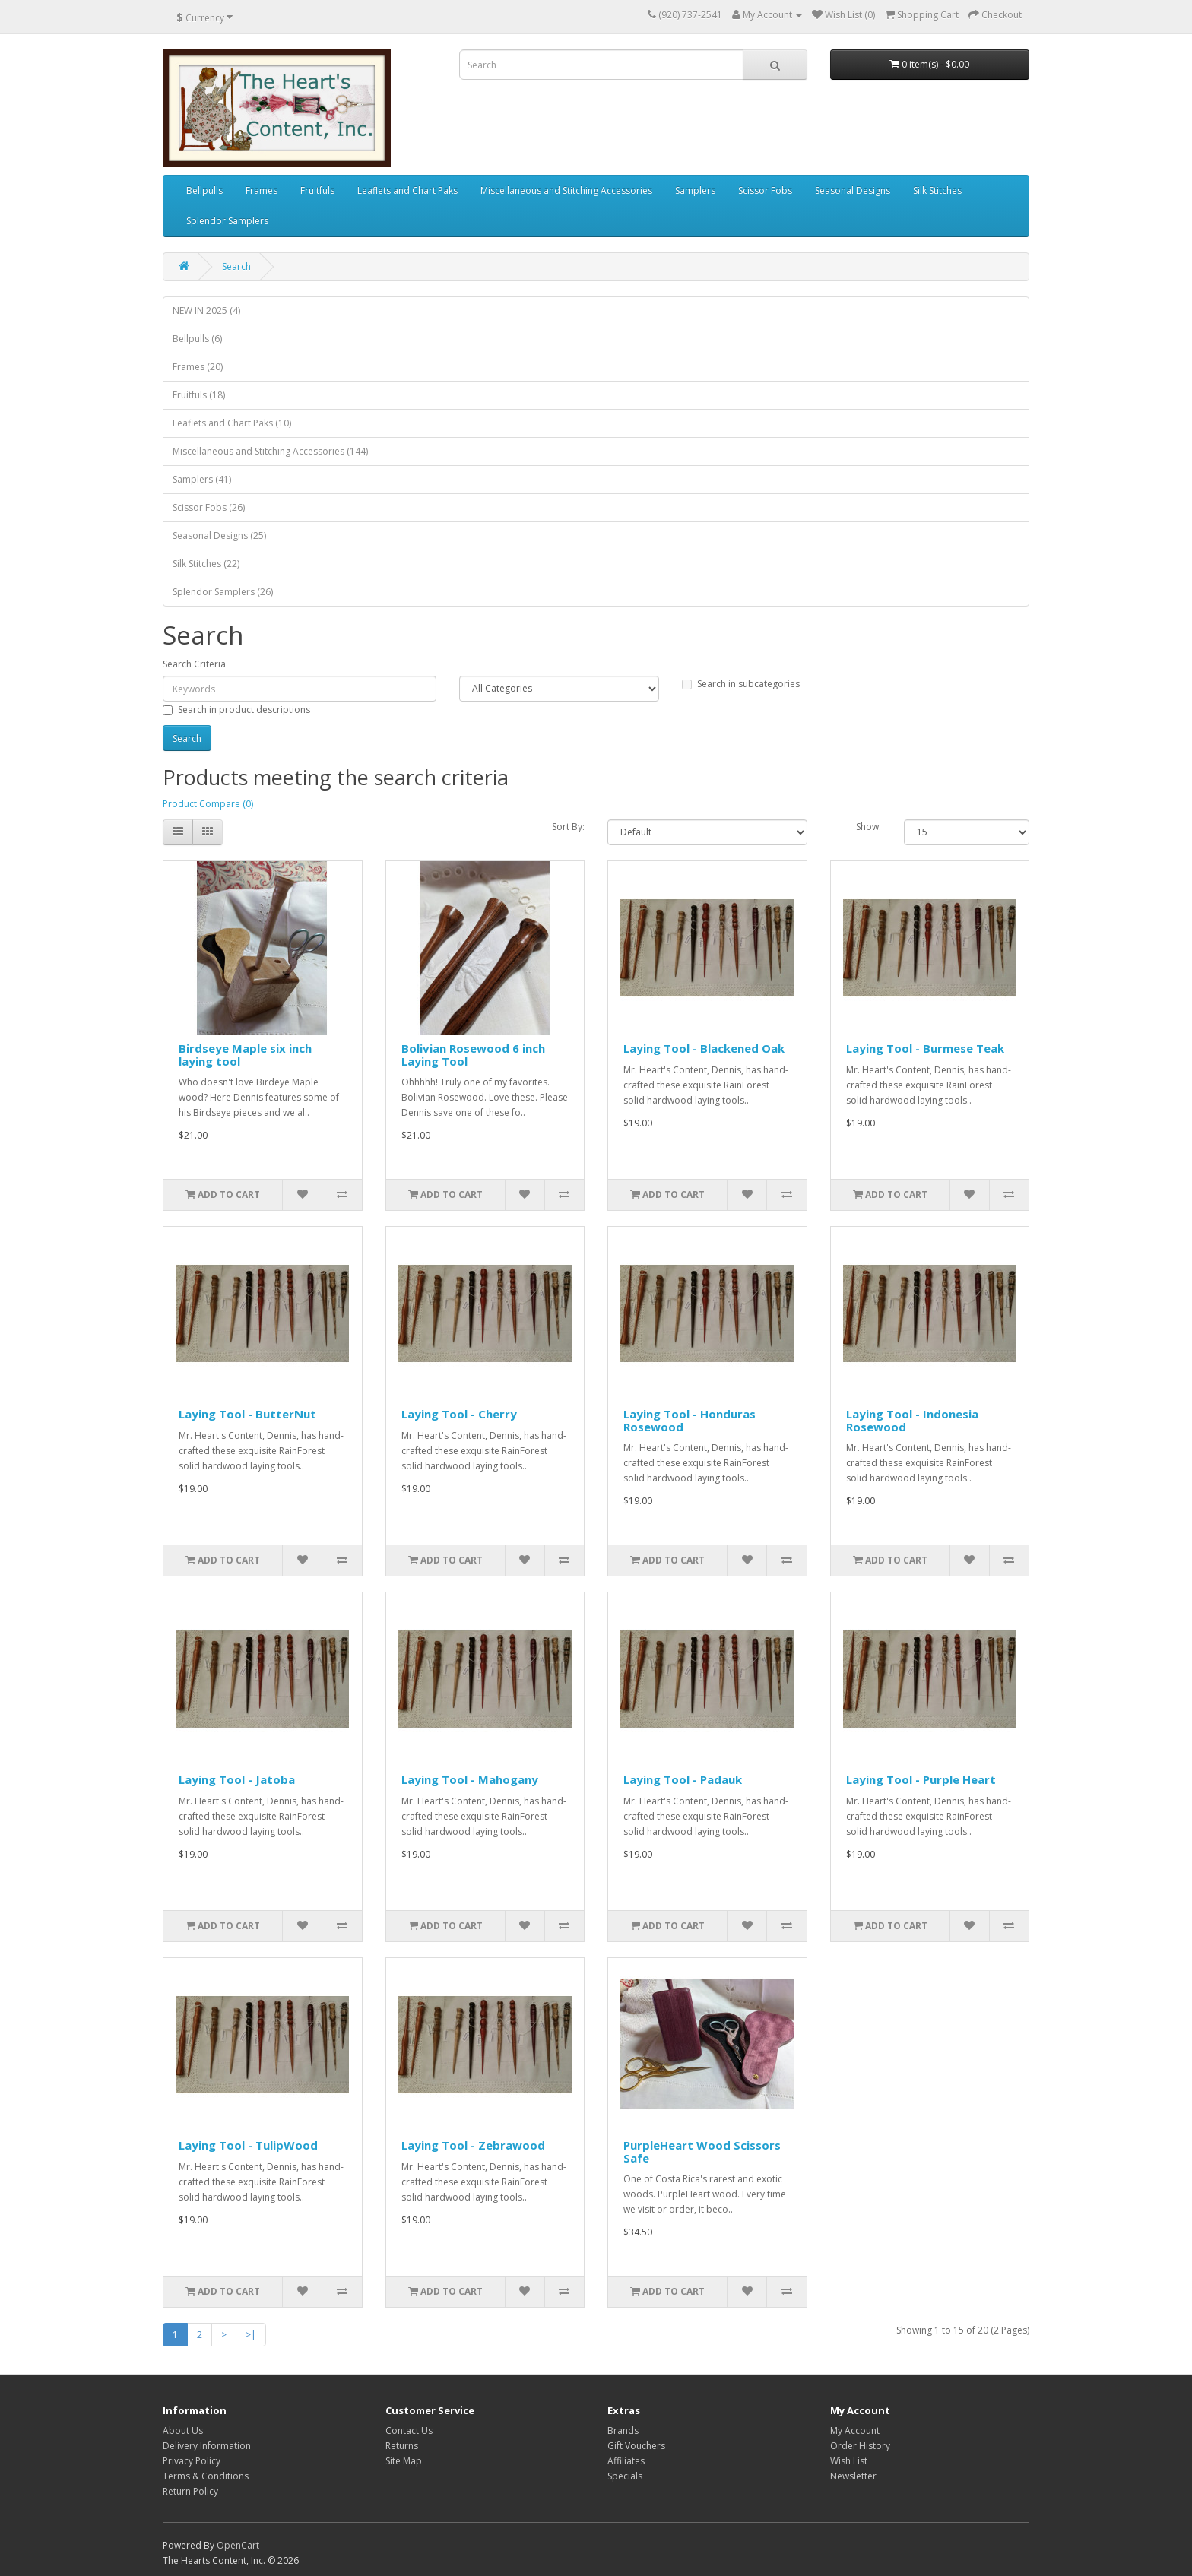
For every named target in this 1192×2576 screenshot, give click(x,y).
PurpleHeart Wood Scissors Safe (702, 2151)
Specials (624, 2476)
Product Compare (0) (208, 803)
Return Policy (190, 2491)
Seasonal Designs (852, 190)
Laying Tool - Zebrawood (473, 2145)
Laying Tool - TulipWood (248, 2145)
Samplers (695, 190)
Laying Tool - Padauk (682, 1779)
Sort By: (568, 826)
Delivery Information (207, 2445)
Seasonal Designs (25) (219, 535)
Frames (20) (198, 366)
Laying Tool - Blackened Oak (704, 1048)
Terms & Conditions (206, 2476)
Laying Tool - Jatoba (237, 1779)
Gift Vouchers (636, 2445)
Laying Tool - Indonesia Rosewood (912, 1420)
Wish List (848, 2460)
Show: (868, 826)
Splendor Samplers (227, 220)
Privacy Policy (191, 2460)
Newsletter (853, 2476)
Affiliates (626, 2460)
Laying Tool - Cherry (459, 1413)
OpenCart (238, 2545)
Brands (623, 2430)
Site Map (403, 2460)
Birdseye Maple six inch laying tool (245, 1055)
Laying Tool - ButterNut (247, 1413)
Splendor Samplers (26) (223, 591)
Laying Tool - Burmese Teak (925, 1048)
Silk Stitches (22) (206, 563)
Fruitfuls (317, 190)
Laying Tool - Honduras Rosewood (689, 1420)
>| (251, 2334)
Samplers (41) (202, 479)
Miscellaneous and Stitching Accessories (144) (270, 451)
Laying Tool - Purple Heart (921, 1779)
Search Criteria (194, 663)
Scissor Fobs (765, 190)
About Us (183, 2430)
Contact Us (409, 2430)
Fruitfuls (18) (199, 394)
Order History (860, 2445)
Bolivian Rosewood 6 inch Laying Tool (473, 1055)
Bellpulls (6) (197, 338)
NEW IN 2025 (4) (206, 310)
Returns (401, 2445)
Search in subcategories (741, 683)
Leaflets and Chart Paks (407, 190)
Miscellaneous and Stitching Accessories (566, 190)
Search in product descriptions (236, 709)
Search (236, 266)
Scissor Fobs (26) (209, 507)
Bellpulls (204, 190)
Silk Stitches (937, 190)
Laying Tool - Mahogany (469, 1779)
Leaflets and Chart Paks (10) (232, 423)
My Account (855, 2430)
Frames (261, 190)
